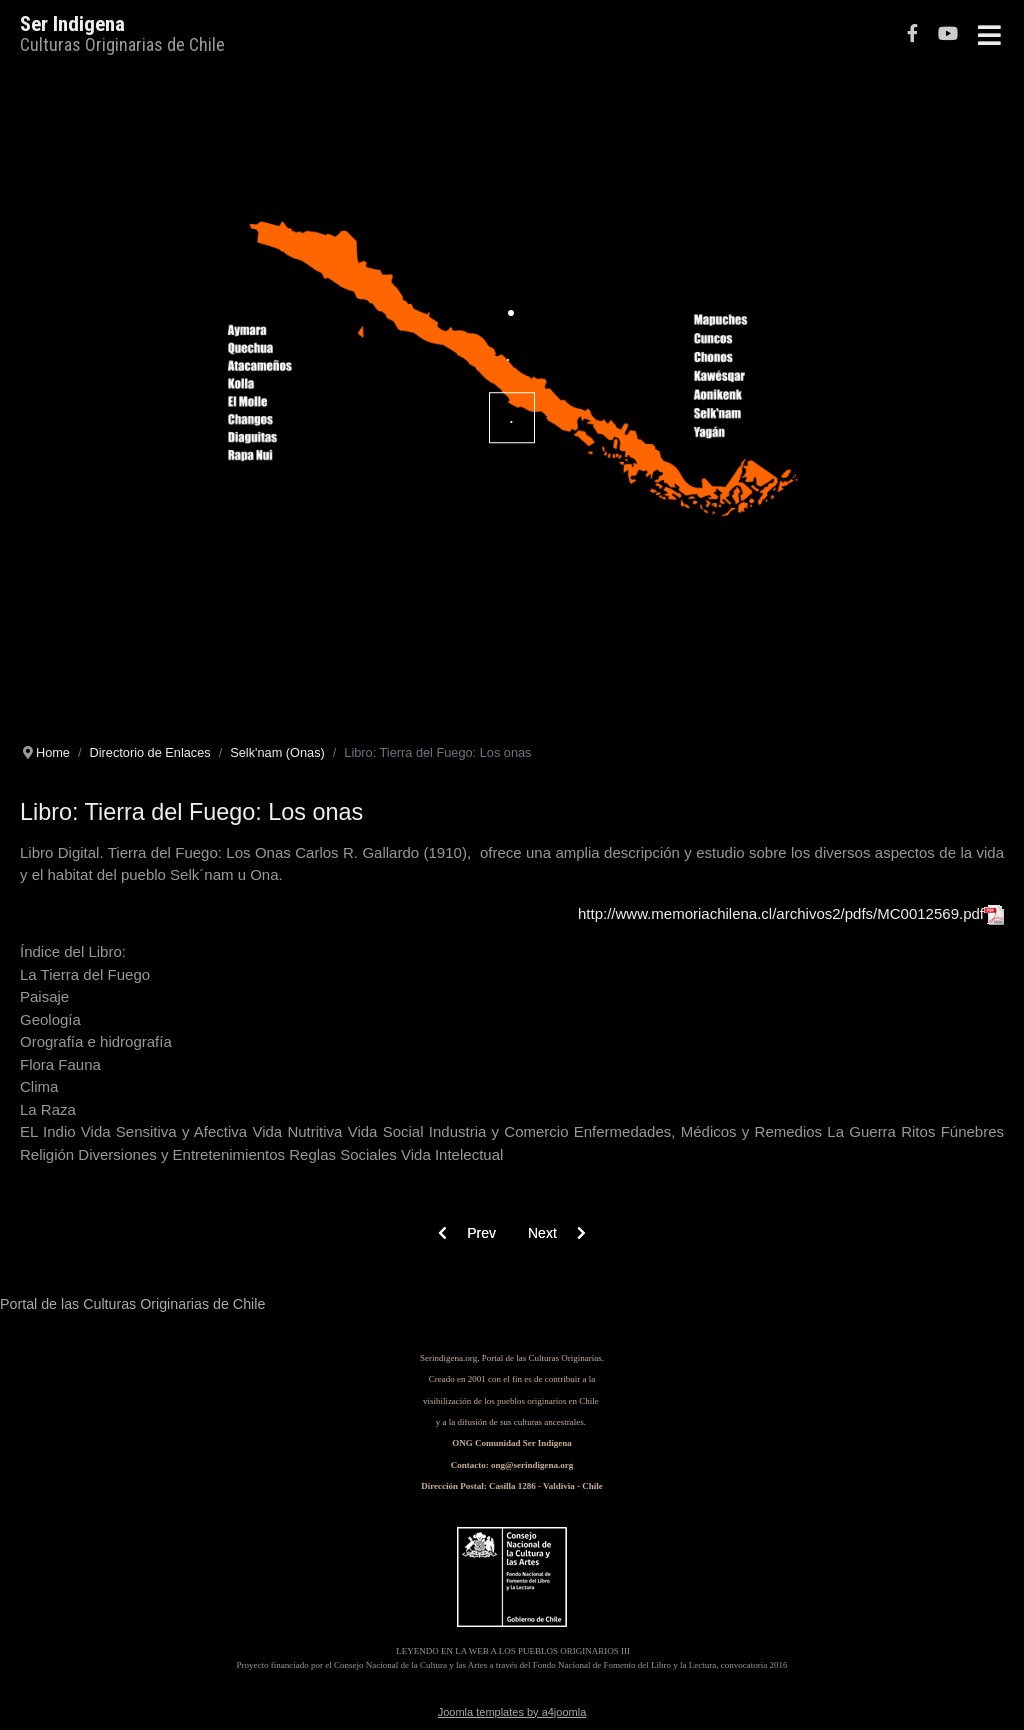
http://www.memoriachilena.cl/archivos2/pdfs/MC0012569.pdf (789, 913)
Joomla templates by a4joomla (512, 1712)
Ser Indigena (72, 24)
